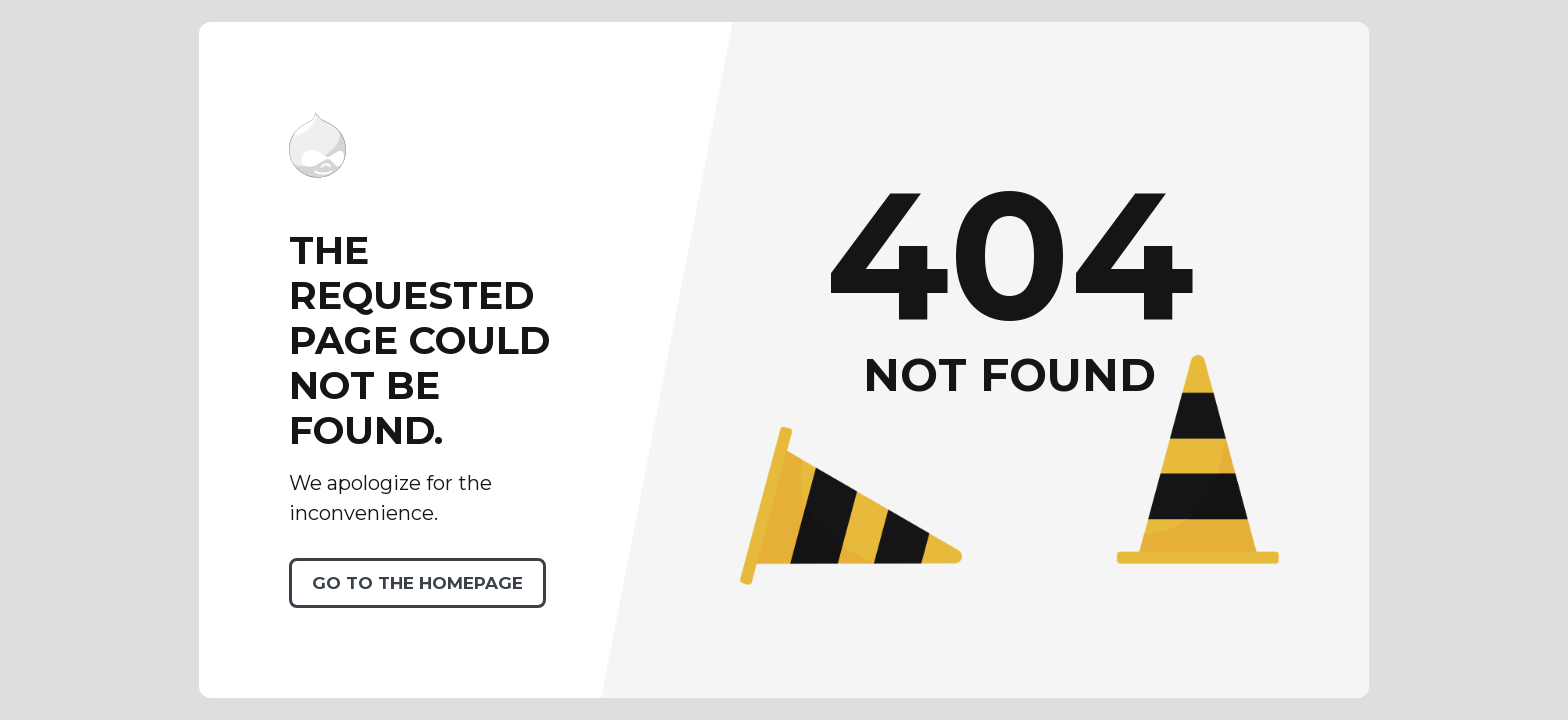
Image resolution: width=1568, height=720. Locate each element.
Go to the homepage (417, 583)
